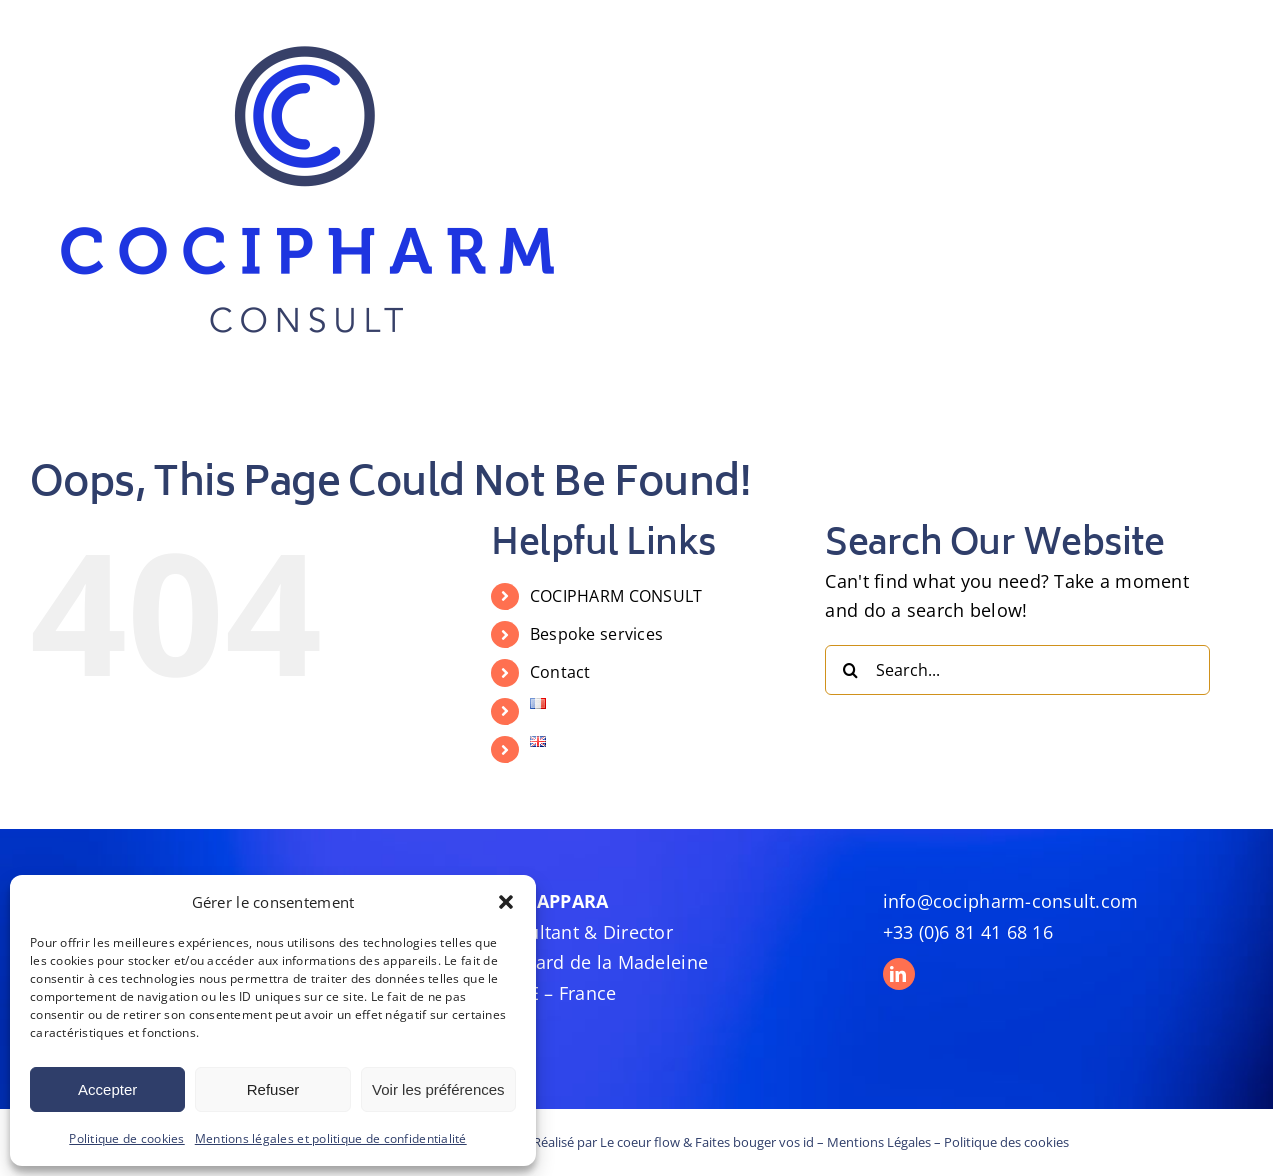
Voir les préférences (438, 1089)
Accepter (107, 1089)
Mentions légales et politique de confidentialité (331, 1138)
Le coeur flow (640, 1142)
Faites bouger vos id (754, 1142)
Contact (560, 672)
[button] (506, 902)
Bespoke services (596, 634)
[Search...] (1017, 670)
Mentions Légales (879, 1142)
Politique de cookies (126, 1138)
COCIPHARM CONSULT (616, 596)
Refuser (273, 1089)
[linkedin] (899, 974)
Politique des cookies (1006, 1142)
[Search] (850, 670)
